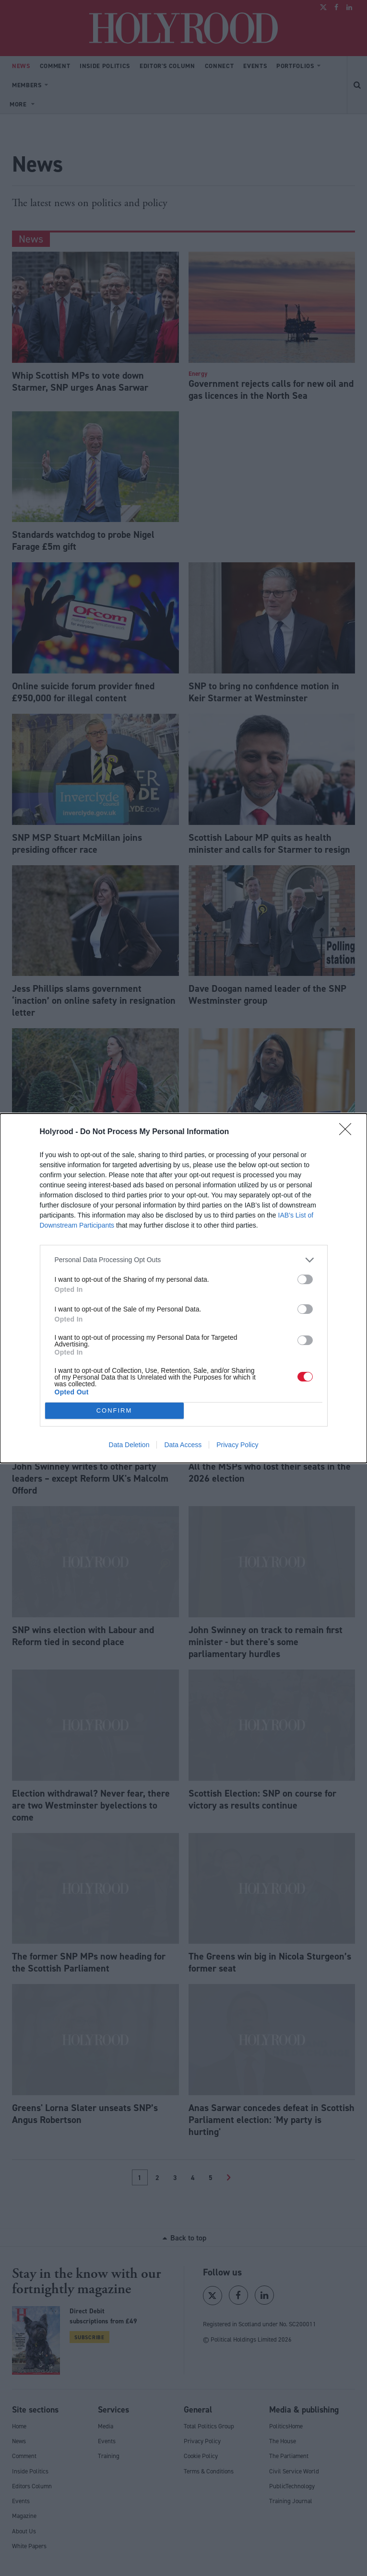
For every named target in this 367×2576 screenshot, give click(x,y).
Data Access (182, 1445)
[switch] (305, 1279)
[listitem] (184, 1260)
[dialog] (183, 1288)
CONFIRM (114, 1410)
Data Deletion (129, 1445)
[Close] (348, 1132)
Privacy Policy (237, 1445)
